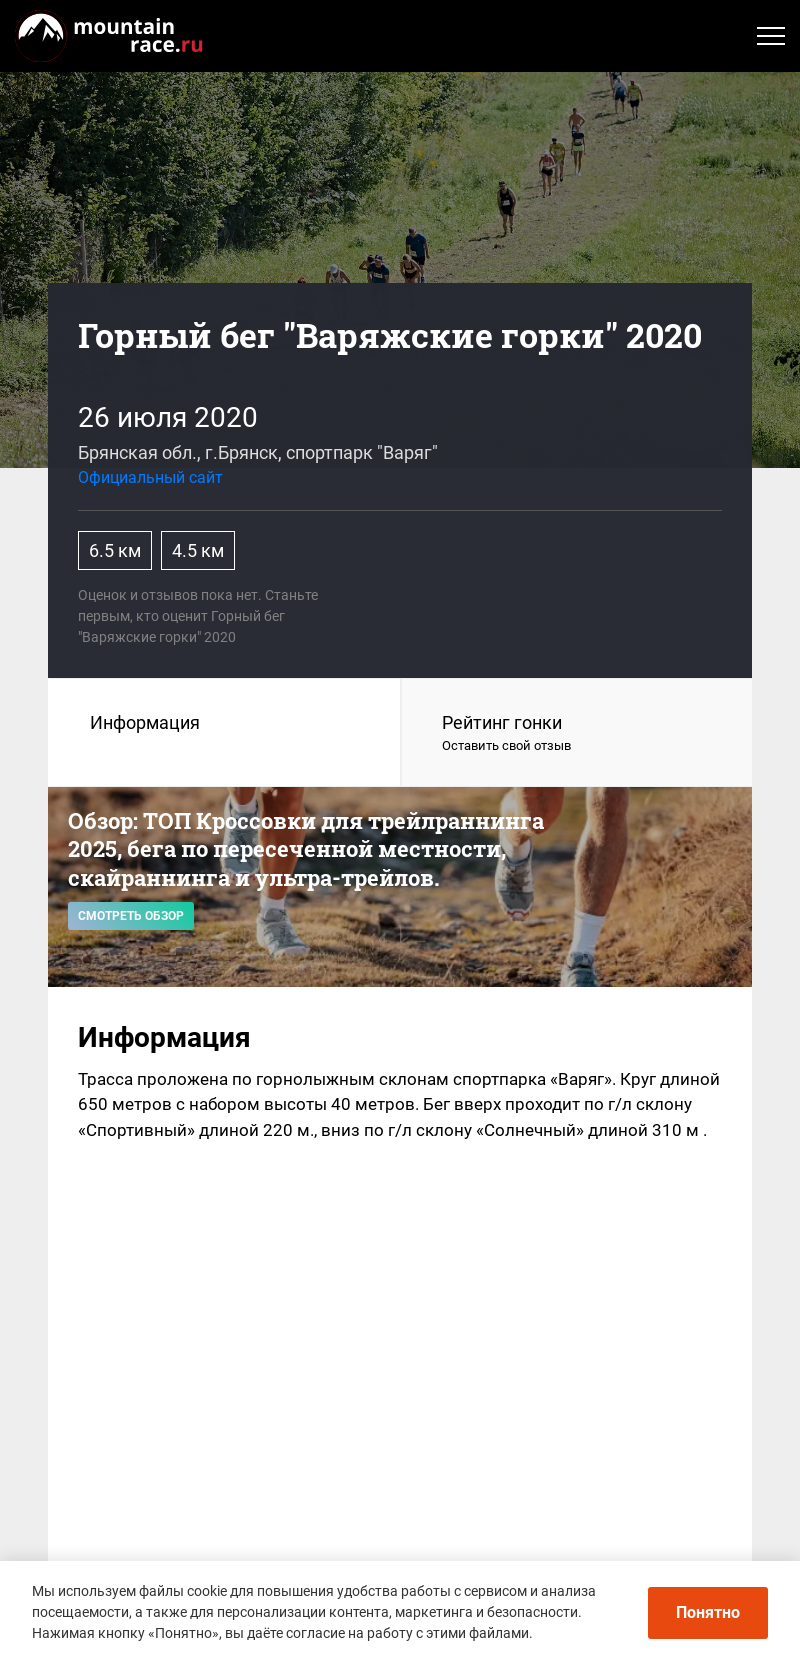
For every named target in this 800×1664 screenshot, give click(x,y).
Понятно (708, 1612)
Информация (145, 722)
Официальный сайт (150, 477)
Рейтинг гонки (577, 734)
